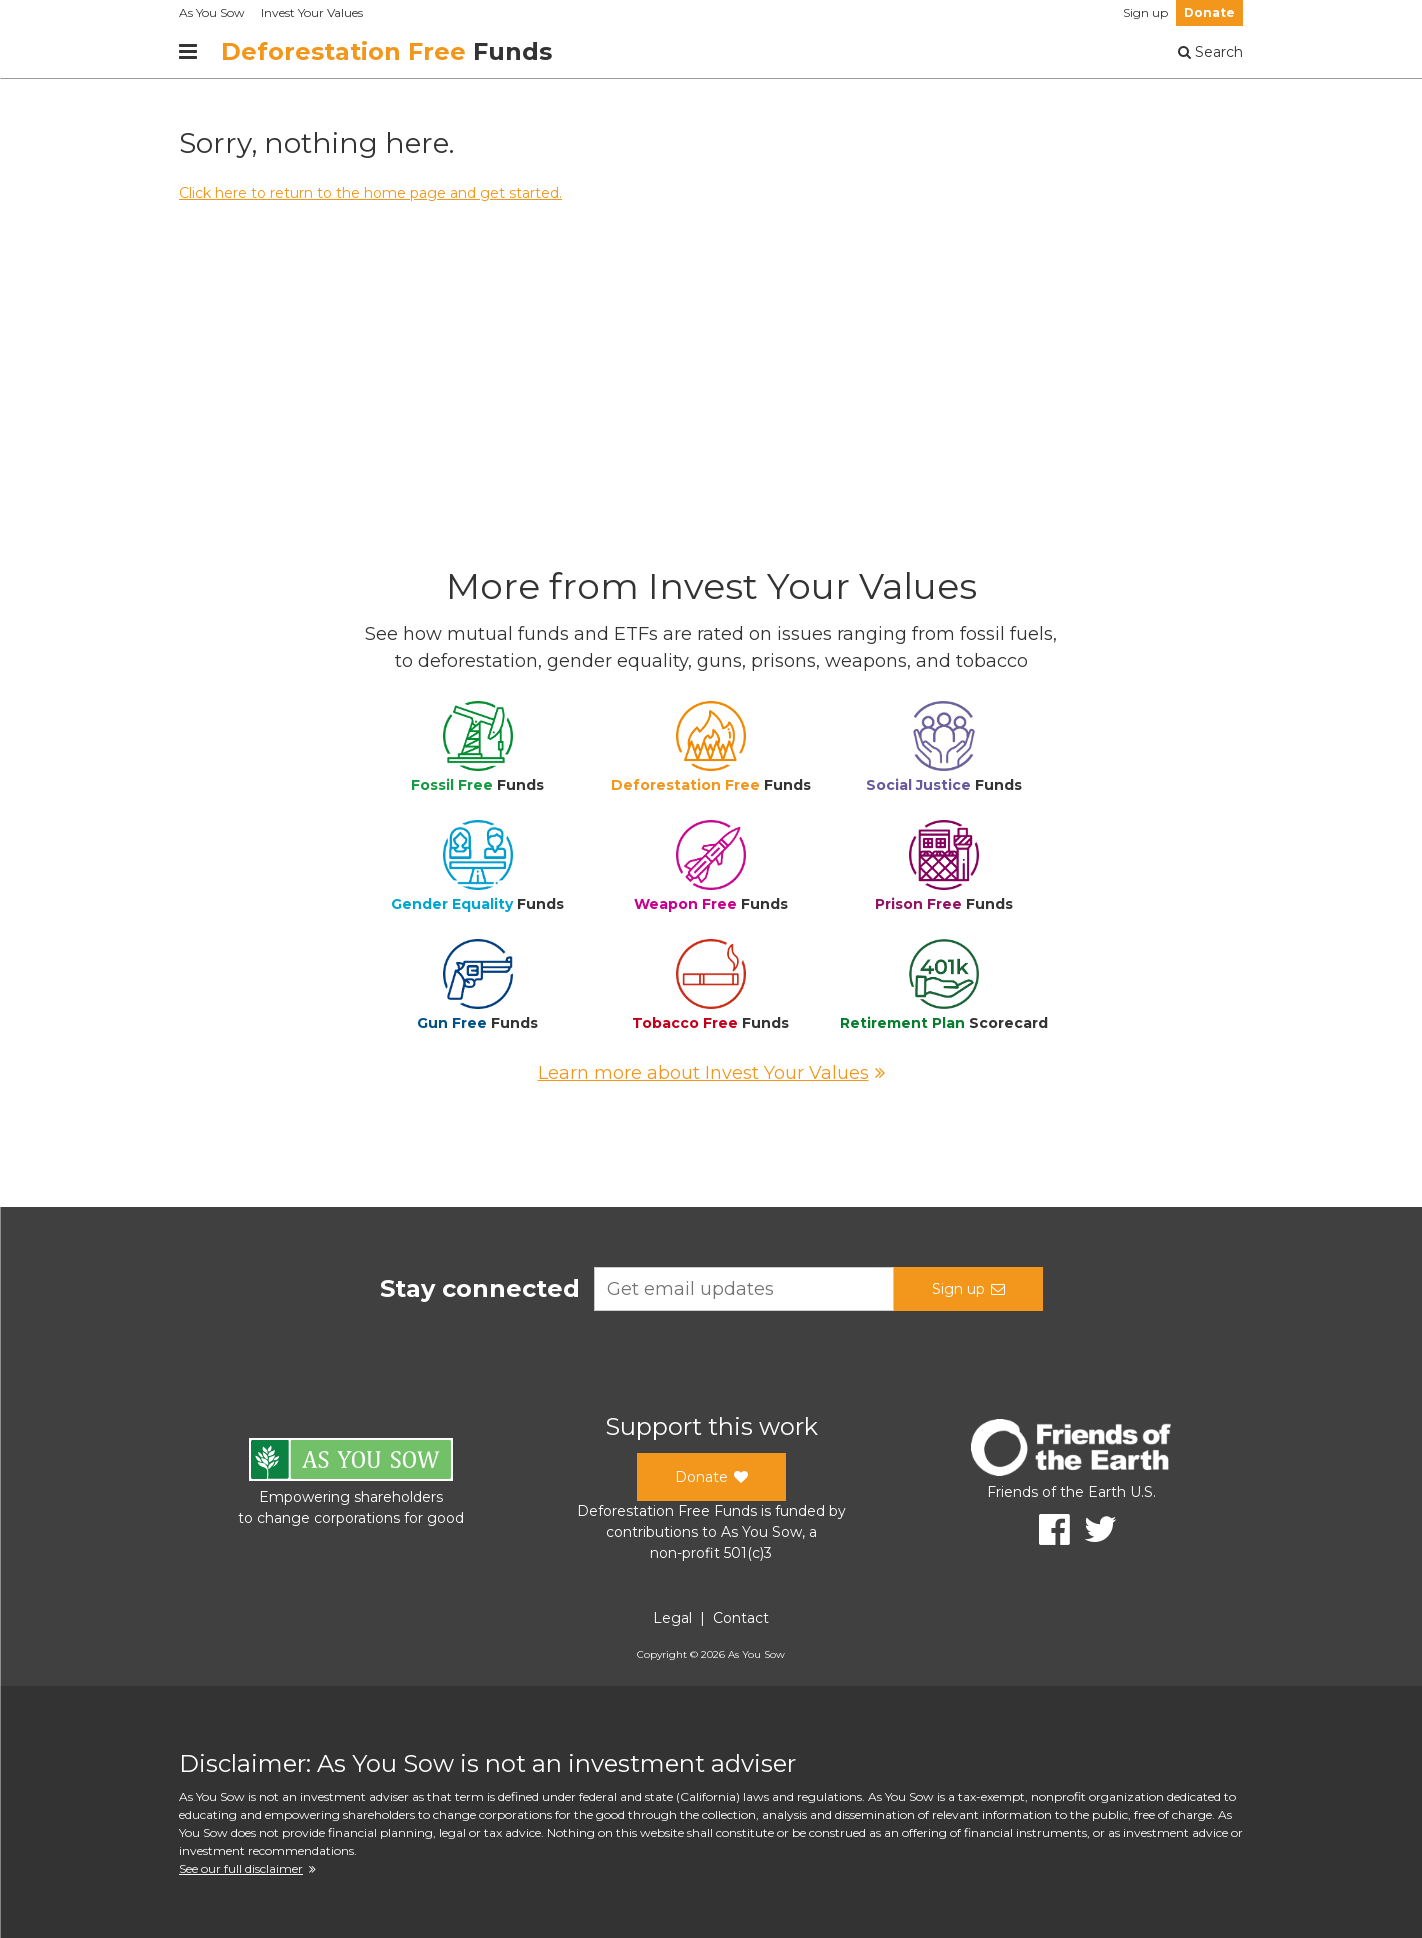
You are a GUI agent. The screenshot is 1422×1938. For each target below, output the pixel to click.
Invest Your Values (312, 12)
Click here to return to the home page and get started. (370, 193)
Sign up (1145, 12)
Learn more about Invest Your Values (711, 1073)
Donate (1209, 12)
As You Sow (212, 12)
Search (1210, 52)
